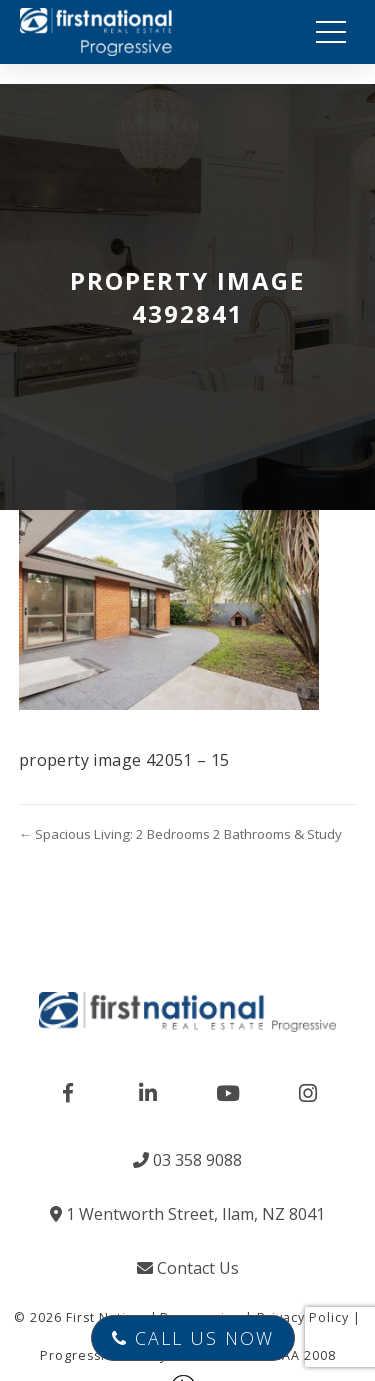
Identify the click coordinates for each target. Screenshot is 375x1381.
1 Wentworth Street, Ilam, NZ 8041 (187, 1214)
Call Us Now (193, 1338)
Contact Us (188, 1268)
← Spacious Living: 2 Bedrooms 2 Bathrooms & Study (180, 834)
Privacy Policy (303, 1317)
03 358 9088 (187, 1160)
